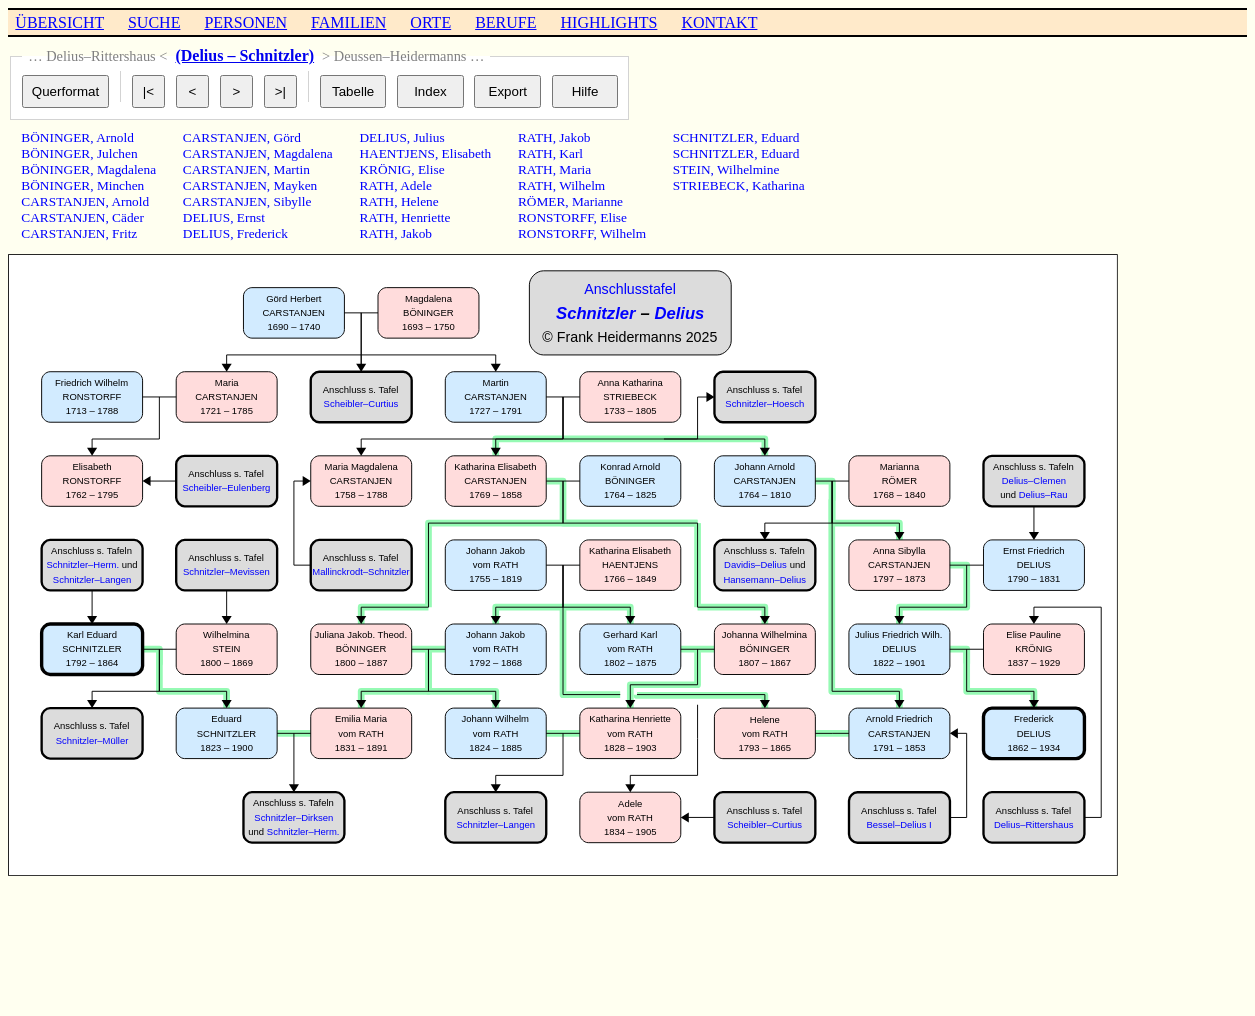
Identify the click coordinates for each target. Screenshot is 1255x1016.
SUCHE (154, 22)
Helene (420, 201)
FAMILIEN (348, 22)
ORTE (430, 22)
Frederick (262, 233)
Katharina (778, 185)
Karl (571, 153)
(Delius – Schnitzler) (244, 55)
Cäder (128, 217)
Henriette (426, 217)
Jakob (416, 233)
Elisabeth (467, 153)
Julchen (117, 153)
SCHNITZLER (713, 137)
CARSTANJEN (63, 201)
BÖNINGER (55, 137)
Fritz (124, 233)
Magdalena (126, 169)
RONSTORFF (556, 217)
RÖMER (541, 201)
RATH (376, 185)
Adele (416, 185)
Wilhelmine (748, 169)
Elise (431, 169)
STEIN (692, 169)
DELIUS (206, 217)
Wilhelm (582, 185)
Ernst (251, 217)
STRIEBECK (709, 185)
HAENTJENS (397, 153)
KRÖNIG (385, 169)
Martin (292, 169)
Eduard (780, 137)
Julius (428, 137)
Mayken (296, 185)
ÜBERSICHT (59, 22)
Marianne (597, 201)
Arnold (115, 137)
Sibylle (293, 201)
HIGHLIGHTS (609, 22)
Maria (575, 169)
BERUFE (505, 22)
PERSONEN (245, 22)
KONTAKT (719, 22)
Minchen (120, 185)
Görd (287, 137)
